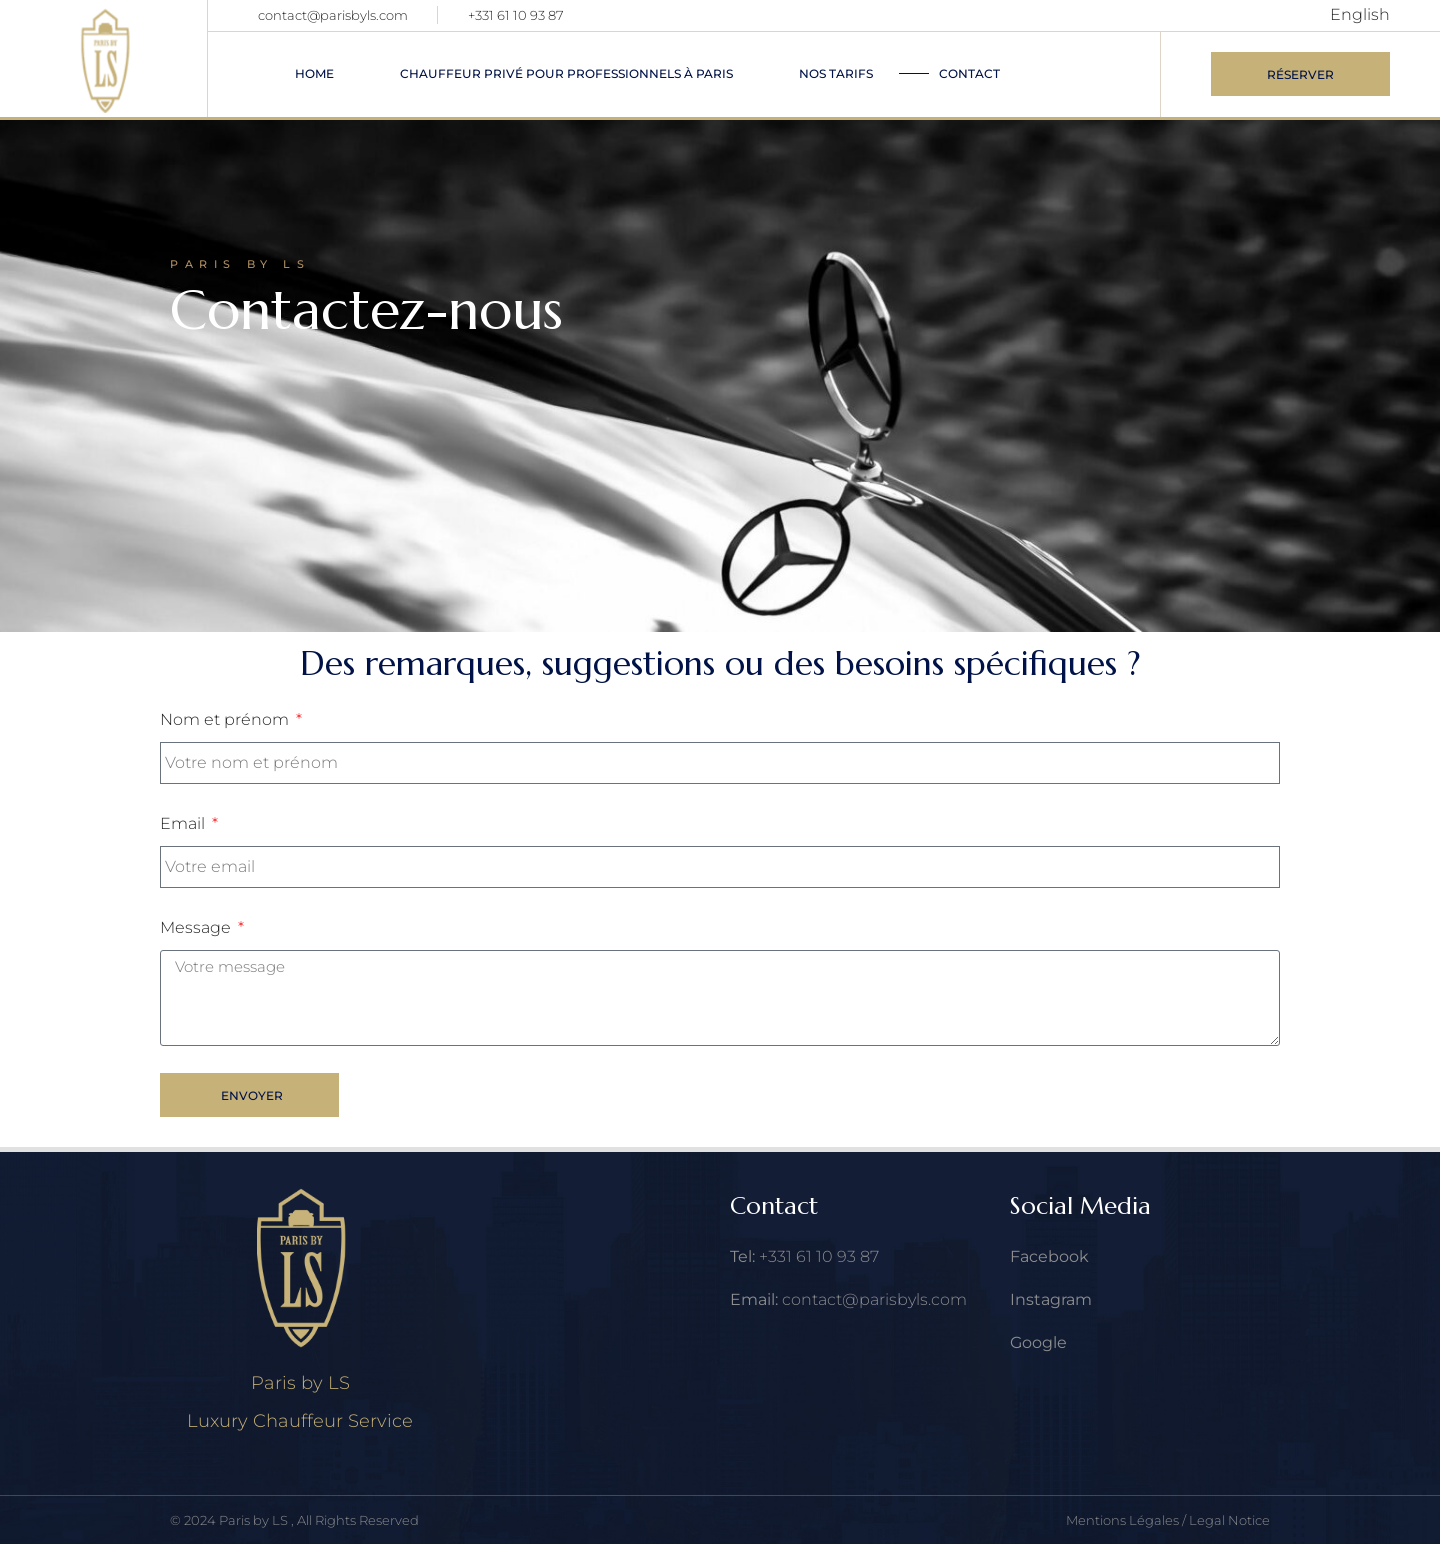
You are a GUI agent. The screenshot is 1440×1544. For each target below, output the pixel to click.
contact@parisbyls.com (333, 15)
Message (197, 927)
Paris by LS (255, 1520)
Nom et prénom (226, 719)
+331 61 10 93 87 (516, 15)
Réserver (1300, 74)
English (1360, 14)
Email (184, 823)
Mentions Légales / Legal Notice (1168, 1520)
